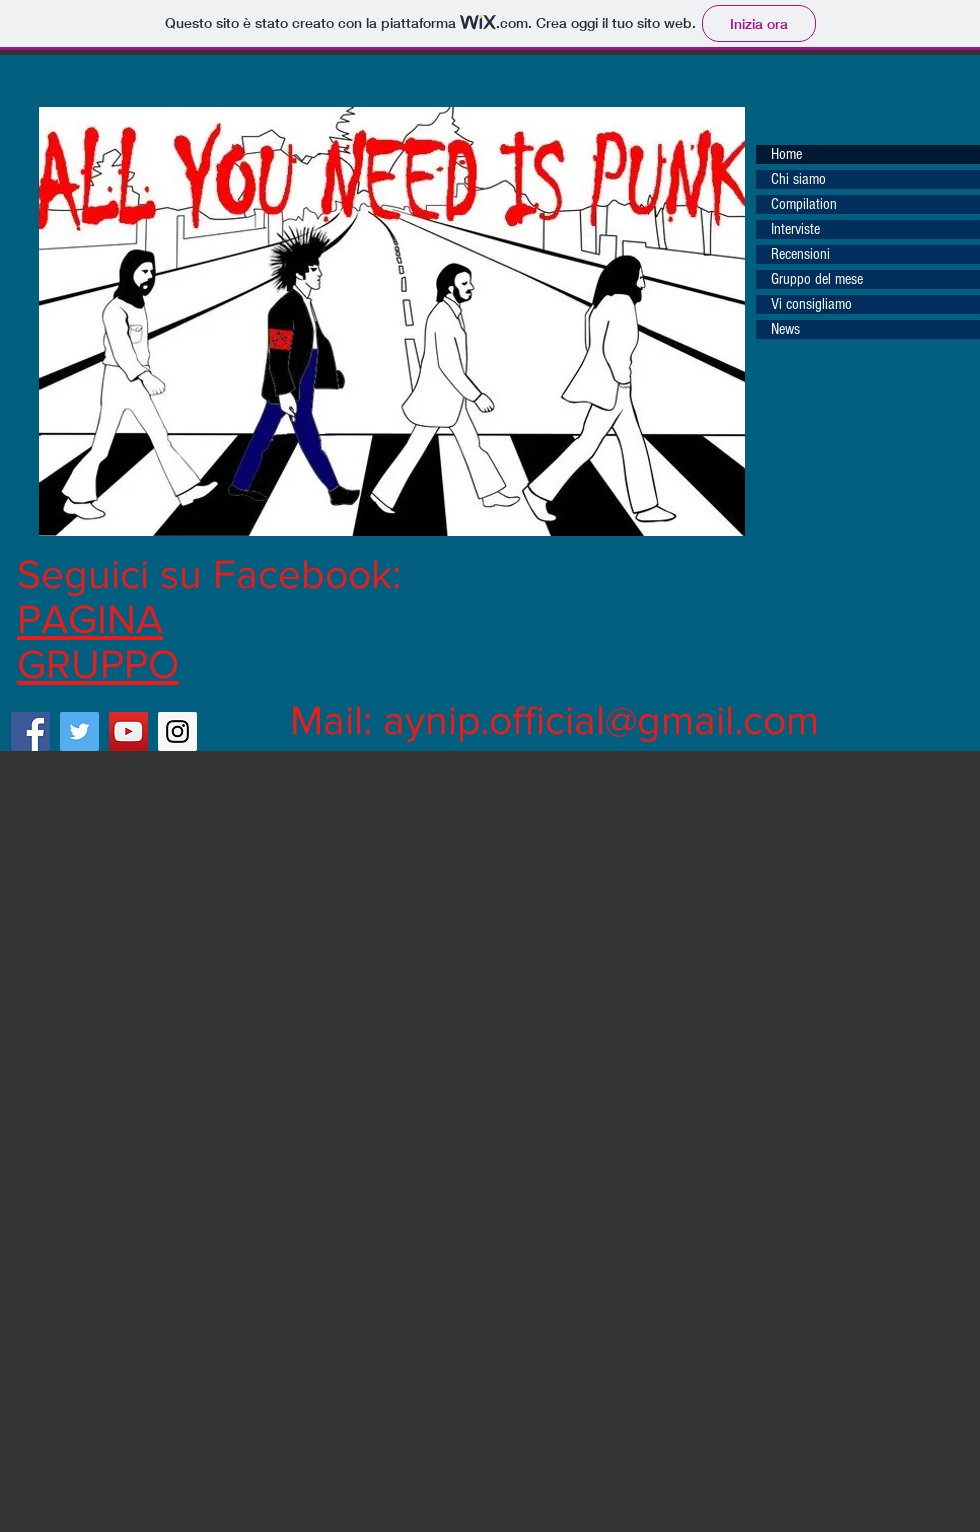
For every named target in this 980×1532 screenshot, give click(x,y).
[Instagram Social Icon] (177, 731)
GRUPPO (98, 663)
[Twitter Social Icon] (79, 731)
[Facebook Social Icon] (30, 731)
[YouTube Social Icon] (128, 731)
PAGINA (90, 618)
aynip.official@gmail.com (601, 719)
